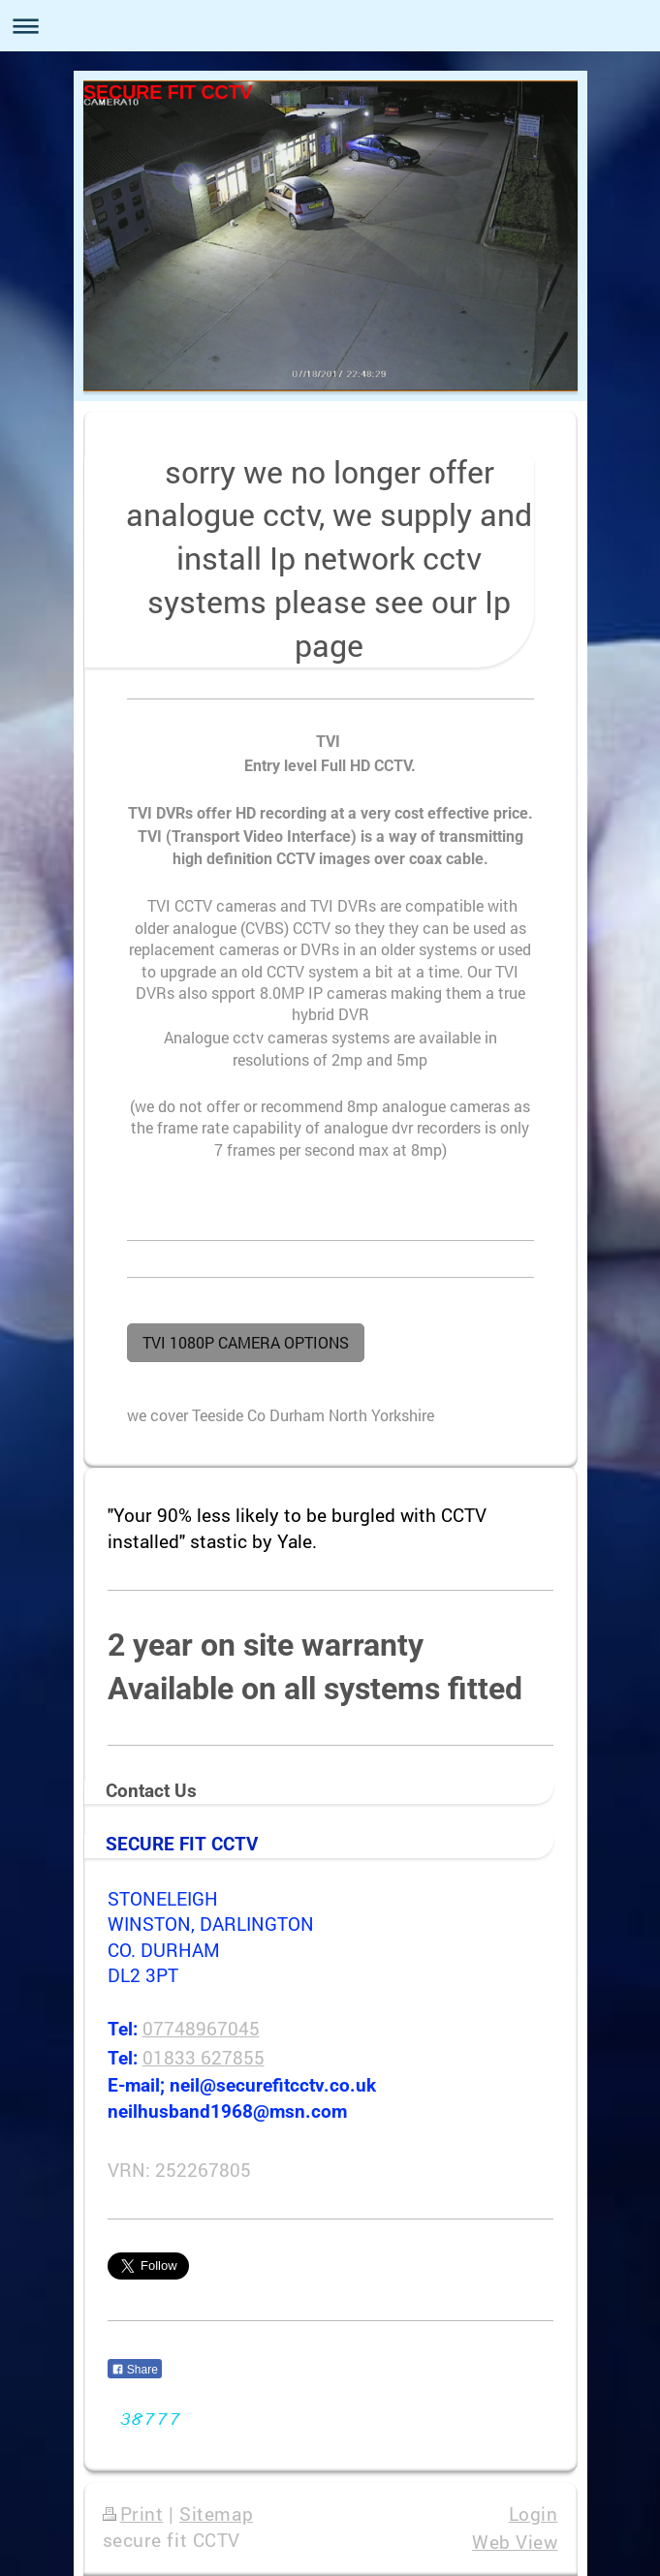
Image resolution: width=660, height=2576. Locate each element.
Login (533, 2513)
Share (134, 2369)
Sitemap (216, 2513)
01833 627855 (203, 2057)
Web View (515, 2541)
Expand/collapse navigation (330, 26)
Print (133, 2513)
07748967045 (201, 2028)
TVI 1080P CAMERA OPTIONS (245, 1342)
